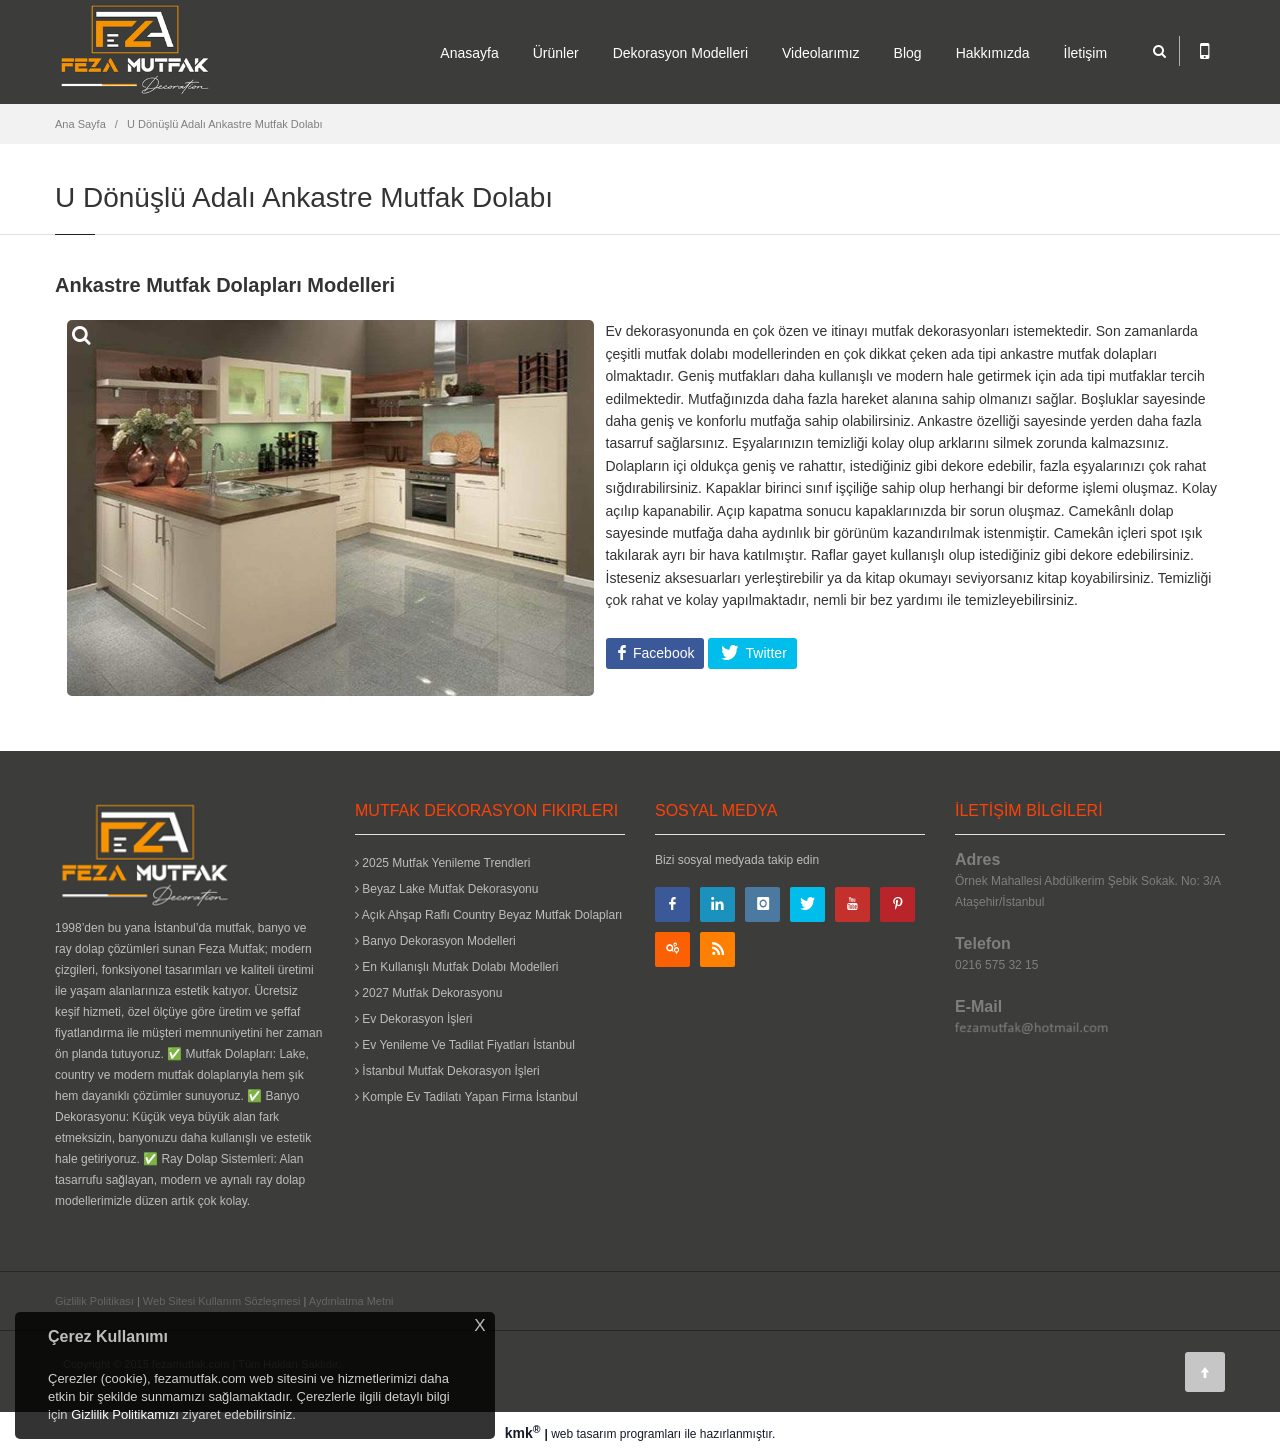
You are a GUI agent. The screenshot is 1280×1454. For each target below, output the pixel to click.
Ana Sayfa (80, 124)
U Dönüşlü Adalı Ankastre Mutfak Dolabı (225, 124)
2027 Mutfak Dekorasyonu (428, 993)
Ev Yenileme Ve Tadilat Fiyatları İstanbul (465, 1045)
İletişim (1086, 53)
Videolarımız (821, 53)
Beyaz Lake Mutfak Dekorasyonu (446, 889)
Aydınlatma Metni (351, 1301)
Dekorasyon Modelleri (680, 53)
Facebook (661, 653)
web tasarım (583, 1434)
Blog (908, 53)
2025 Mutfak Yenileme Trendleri (442, 863)
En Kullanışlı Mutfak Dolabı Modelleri (456, 967)
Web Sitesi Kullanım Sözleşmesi (222, 1301)
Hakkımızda (993, 53)
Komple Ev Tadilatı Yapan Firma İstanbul (466, 1097)
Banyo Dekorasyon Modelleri (435, 941)
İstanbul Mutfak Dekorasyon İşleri (447, 1071)
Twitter (764, 653)
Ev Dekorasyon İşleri (413, 1019)
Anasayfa (469, 53)
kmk (525, 1433)
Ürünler (556, 53)
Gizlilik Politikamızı (125, 1414)
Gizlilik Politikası (94, 1301)
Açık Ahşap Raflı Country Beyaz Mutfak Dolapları (488, 915)
